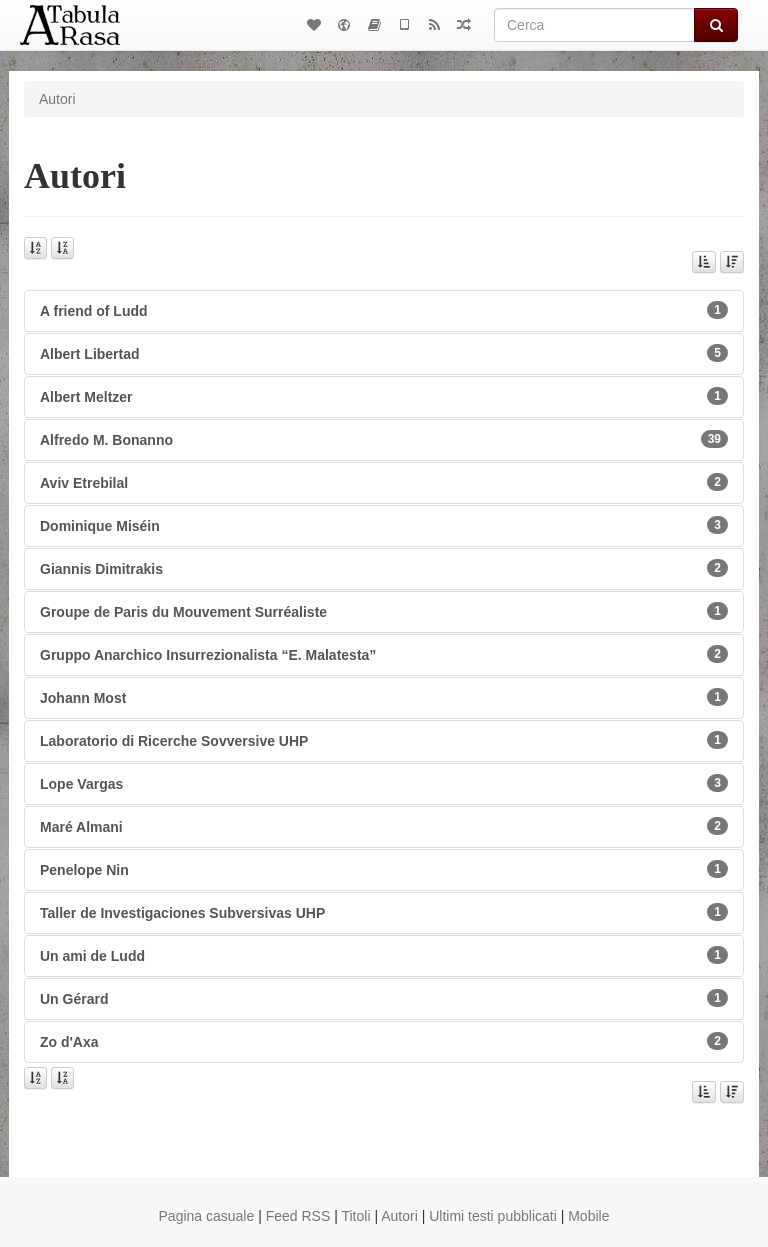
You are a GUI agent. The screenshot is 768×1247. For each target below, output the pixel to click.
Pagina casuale (207, 1216)
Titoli (355, 1216)
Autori (399, 1216)
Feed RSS (298, 1216)
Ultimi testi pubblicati (493, 1216)
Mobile (588, 1216)
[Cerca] (594, 25)
